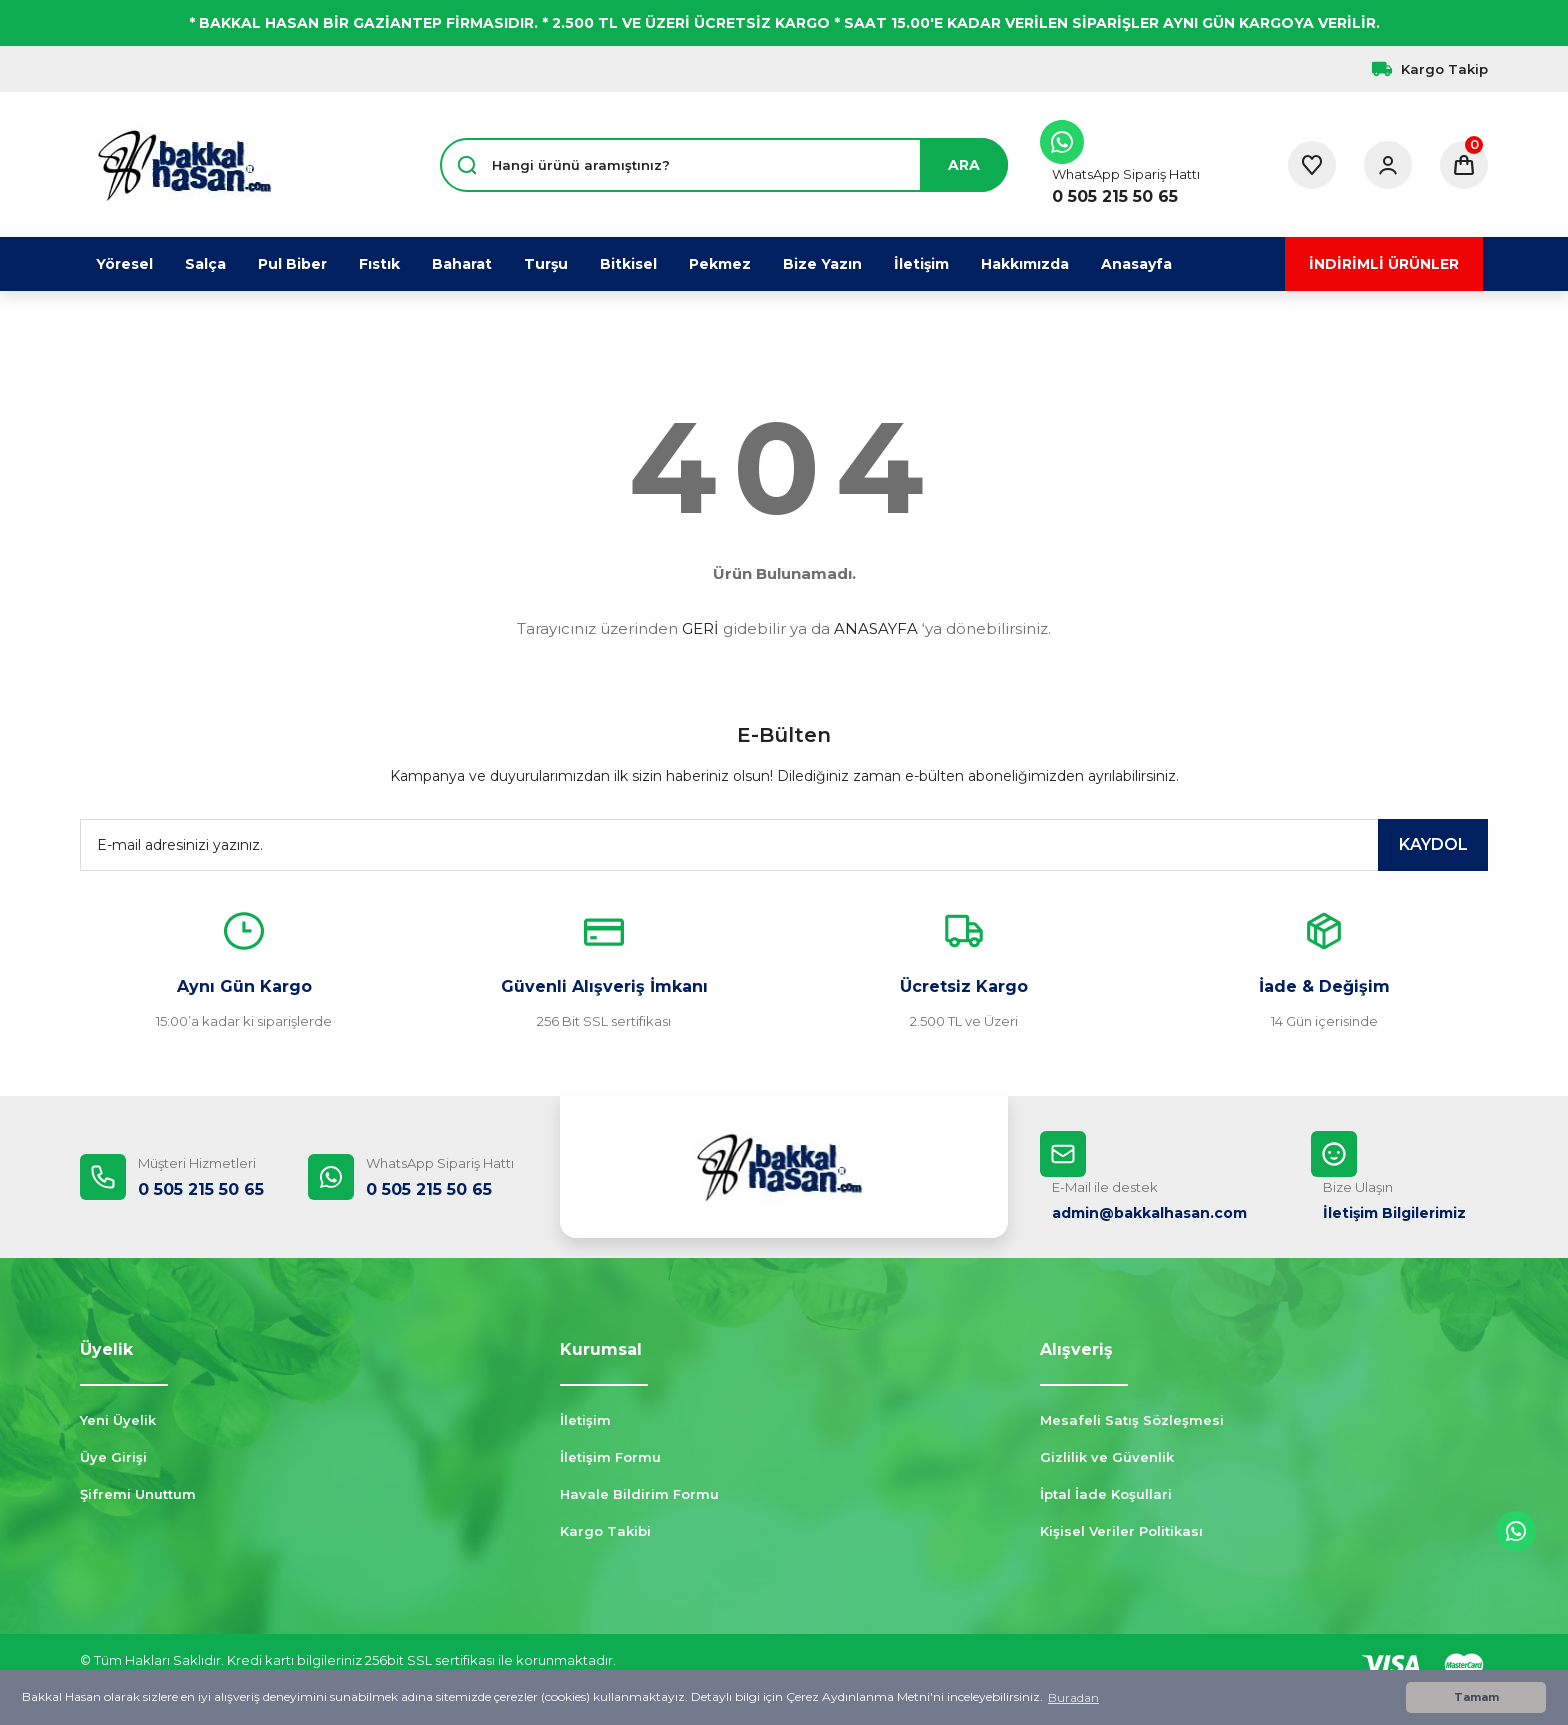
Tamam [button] (1476, 1697)
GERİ (700, 628)
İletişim (585, 1420)
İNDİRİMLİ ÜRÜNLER (1384, 264)
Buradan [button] (1073, 1697)
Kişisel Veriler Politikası (1121, 1531)
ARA (964, 165)
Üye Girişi (113, 1457)
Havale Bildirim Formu (639, 1494)
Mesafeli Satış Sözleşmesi (1132, 1420)
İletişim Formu (610, 1457)
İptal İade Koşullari (1106, 1494)
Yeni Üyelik (118, 1420)
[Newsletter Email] (784, 845)
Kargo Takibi (605, 1531)
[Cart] (1464, 165)
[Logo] (184, 165)
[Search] (724, 165)
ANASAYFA (876, 628)
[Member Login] (1388, 165)
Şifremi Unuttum (138, 1494)
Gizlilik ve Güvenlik (1107, 1457)
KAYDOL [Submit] (1433, 844)
